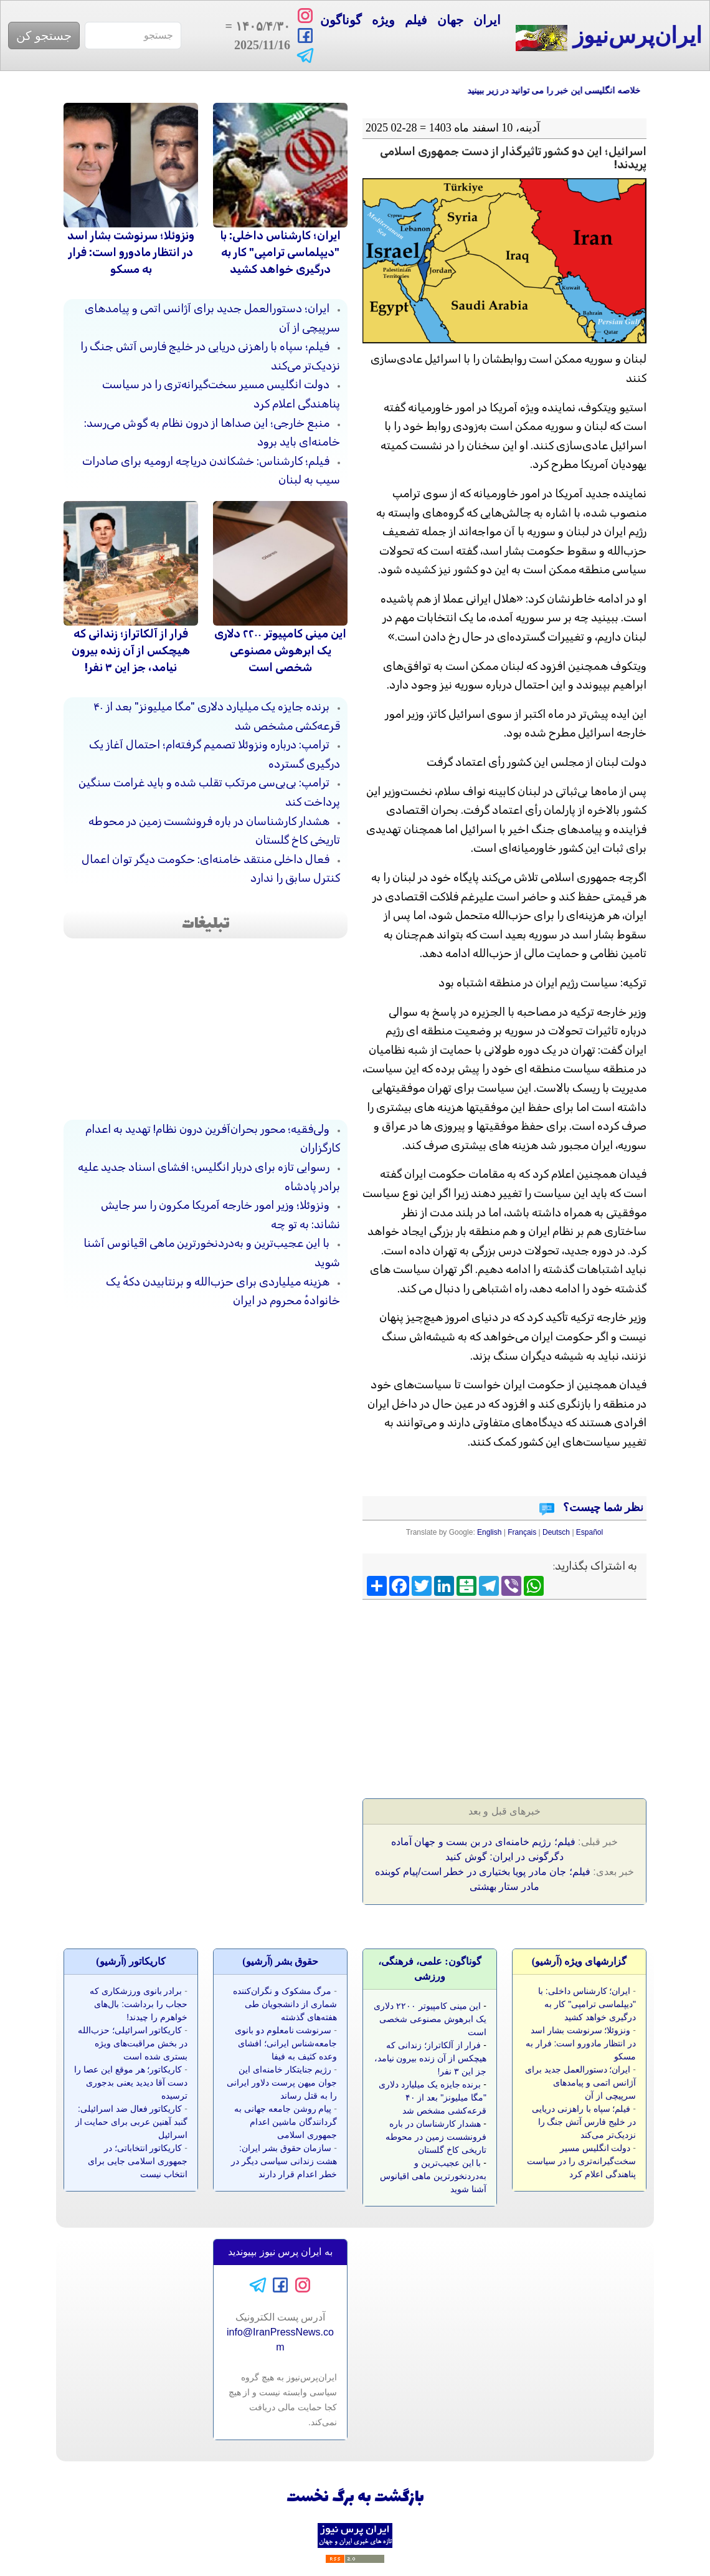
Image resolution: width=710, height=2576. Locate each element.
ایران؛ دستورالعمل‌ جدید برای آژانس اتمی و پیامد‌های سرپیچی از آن (580, 2082)
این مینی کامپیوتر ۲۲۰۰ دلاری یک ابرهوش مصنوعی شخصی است (280, 650)
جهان (450, 20)
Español (589, 1532)
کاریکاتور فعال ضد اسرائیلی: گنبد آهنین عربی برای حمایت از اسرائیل (131, 2122)
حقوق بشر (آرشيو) (280, 1961)
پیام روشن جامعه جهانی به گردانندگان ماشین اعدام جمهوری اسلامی (285, 2122)
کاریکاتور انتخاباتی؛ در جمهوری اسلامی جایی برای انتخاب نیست (137, 2161)
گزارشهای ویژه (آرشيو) (579, 1961)
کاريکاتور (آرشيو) (131, 1961)
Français (522, 1532)
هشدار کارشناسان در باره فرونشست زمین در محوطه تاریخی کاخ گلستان (436, 2137)
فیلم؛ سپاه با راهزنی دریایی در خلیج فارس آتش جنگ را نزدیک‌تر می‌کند (584, 2122)
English (489, 1532)
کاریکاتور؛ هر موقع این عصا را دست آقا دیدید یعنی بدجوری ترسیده (130, 2082)
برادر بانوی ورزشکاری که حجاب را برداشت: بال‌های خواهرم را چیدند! (138, 2004)
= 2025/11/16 (256, 35)
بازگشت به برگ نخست (355, 2497)
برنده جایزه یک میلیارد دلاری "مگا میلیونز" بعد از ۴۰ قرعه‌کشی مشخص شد (432, 2097)
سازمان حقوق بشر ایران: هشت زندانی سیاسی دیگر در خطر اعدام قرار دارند (284, 2161)
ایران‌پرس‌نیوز (609, 37)
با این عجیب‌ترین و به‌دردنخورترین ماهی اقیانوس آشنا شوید (433, 2176)
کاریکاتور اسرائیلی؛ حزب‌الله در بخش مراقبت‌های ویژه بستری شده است (132, 2043)
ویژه (383, 20)
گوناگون (341, 20)
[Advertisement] (553, 1695)
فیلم (416, 20)
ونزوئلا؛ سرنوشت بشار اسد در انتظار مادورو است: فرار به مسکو (130, 252)
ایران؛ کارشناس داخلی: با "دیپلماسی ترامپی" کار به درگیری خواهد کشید (280, 252)
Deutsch (556, 1532)
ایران (487, 20)
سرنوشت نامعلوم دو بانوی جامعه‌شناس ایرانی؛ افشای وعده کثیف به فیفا (286, 2043)
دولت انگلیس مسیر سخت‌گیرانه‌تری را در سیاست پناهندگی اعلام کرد (581, 2161)
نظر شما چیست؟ (602, 1507)
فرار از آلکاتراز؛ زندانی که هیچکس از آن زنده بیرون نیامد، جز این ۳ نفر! (131, 650)
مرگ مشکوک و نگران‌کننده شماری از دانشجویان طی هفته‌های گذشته (285, 2004)
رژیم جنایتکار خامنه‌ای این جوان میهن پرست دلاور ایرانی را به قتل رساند (282, 2082)
